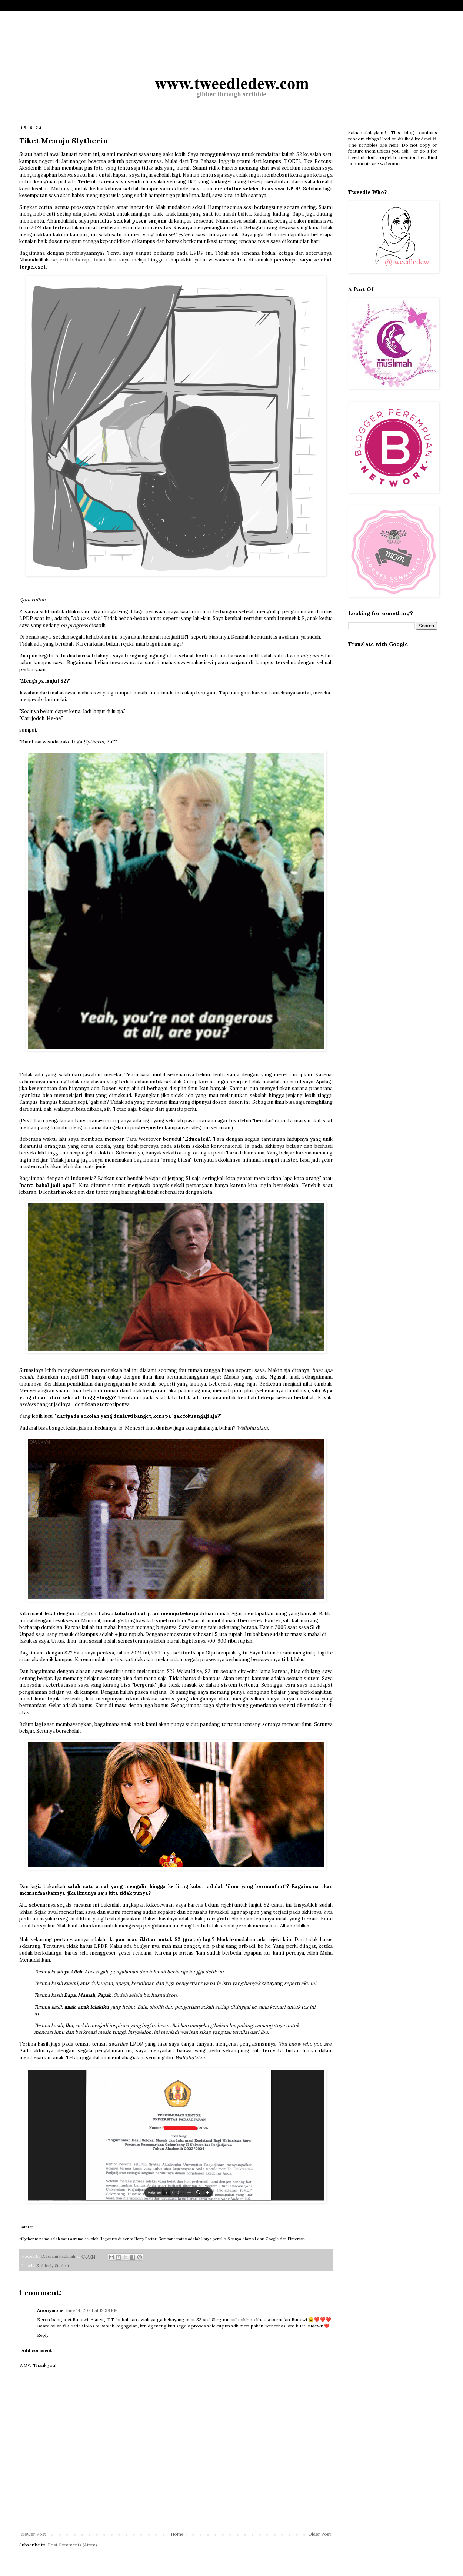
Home (177, 2534)
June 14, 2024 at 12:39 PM (92, 2310)
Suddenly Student (52, 2265)
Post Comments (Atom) (72, 2544)
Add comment (36, 2350)
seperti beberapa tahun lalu (83, 260)
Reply (43, 2335)
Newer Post (33, 2534)
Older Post (319, 2534)
